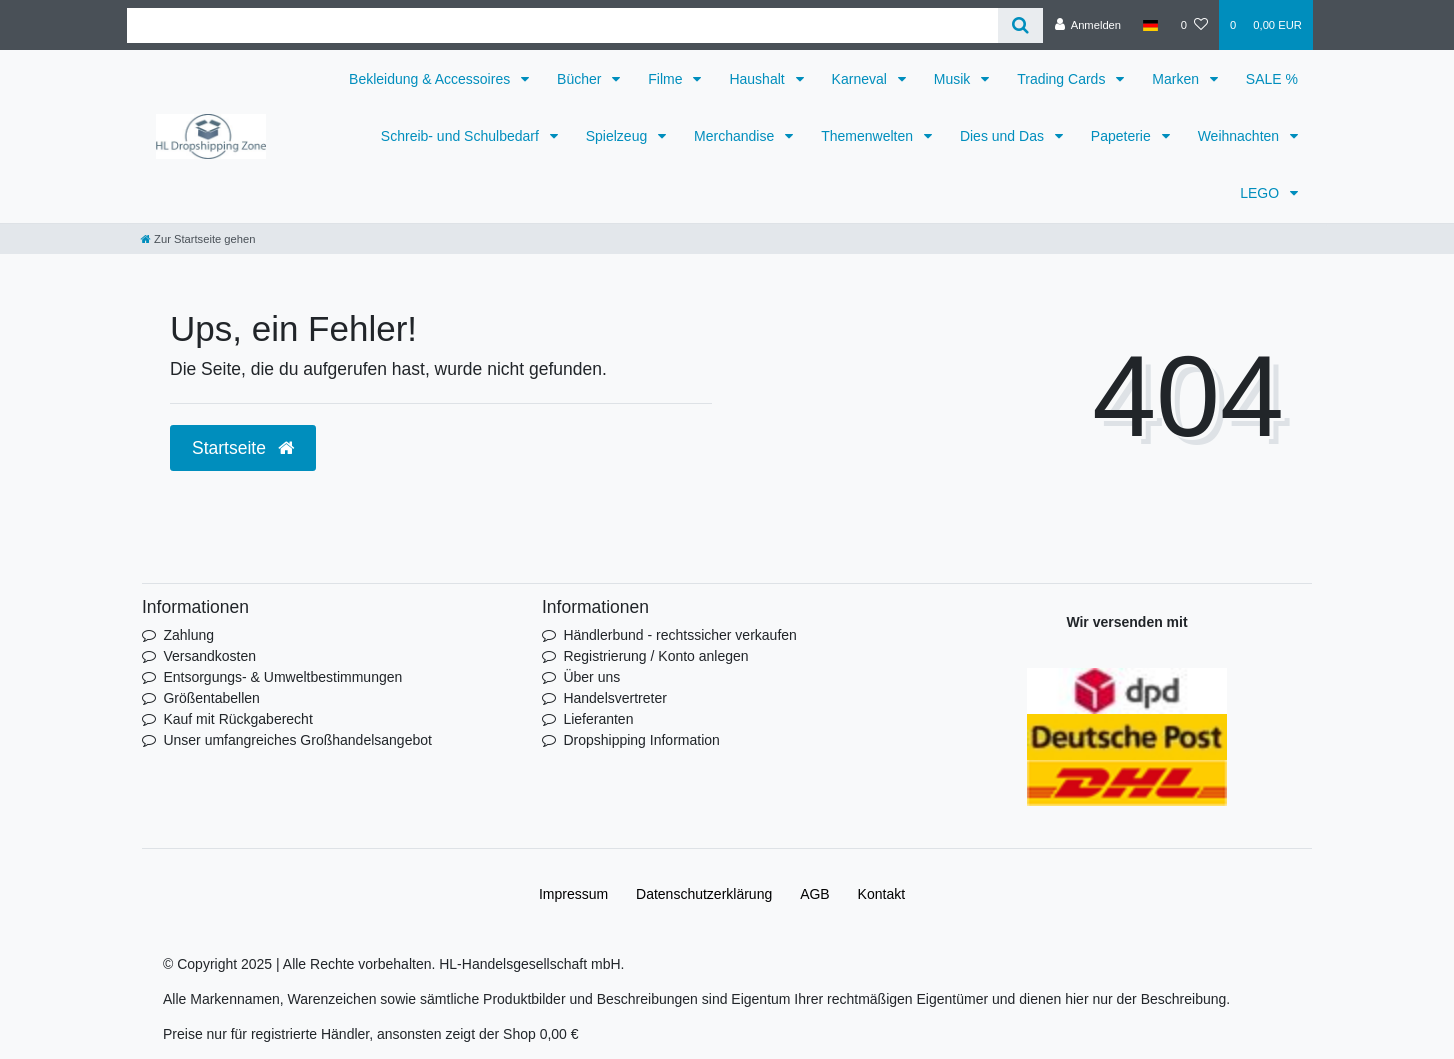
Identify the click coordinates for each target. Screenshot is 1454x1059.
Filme (667, 79)
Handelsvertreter (615, 698)
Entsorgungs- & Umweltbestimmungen (282, 677)
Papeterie (1123, 136)
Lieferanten (598, 719)
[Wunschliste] (1194, 25)
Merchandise (736, 136)
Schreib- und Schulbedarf (462, 136)
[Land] (1150, 25)
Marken (1177, 79)
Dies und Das (1004, 136)
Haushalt (758, 79)
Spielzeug (618, 136)
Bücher (581, 79)
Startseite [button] (243, 448)
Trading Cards (1063, 79)
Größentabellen (211, 698)
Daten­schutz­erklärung (704, 894)
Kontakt (881, 894)
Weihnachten (1240, 136)
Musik (954, 79)
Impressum (573, 894)
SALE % (1272, 79)
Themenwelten (869, 136)
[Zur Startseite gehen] (198, 239)
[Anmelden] (1087, 25)
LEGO (1261, 193)
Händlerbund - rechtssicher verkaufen (679, 635)
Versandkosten (209, 656)
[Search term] (562, 25)
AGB (815, 894)
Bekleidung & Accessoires (431, 79)
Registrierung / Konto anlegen (655, 656)
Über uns (591, 677)
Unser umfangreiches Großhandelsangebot (297, 740)
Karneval (861, 79)
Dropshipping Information (641, 740)
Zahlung (188, 635)
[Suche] (1020, 25)
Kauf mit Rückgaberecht (237, 719)
